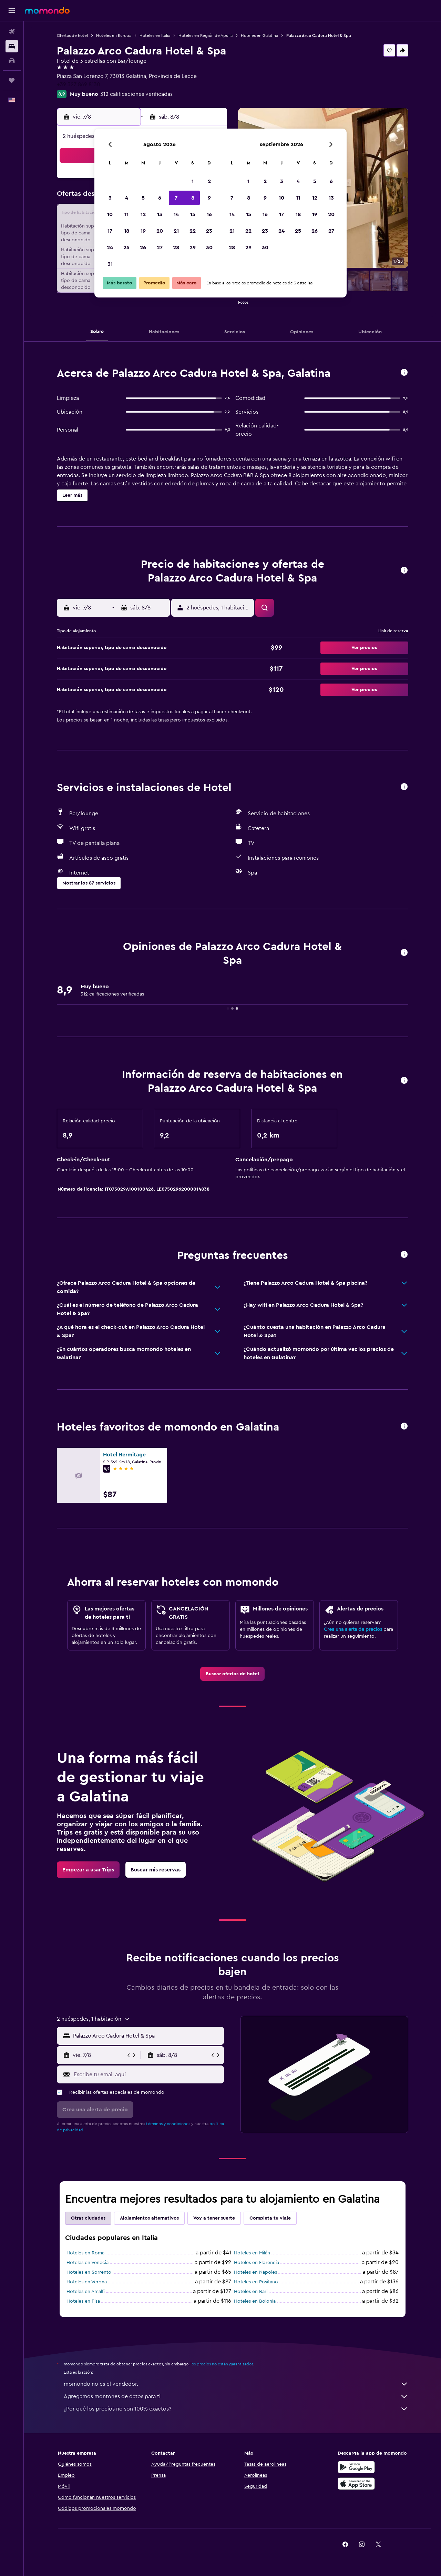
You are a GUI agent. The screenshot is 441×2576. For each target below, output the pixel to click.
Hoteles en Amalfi (85, 2291)
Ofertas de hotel (72, 35)
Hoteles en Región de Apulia (205, 35)
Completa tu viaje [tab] (270, 2218)
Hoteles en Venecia (87, 2262)
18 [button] (126, 231)
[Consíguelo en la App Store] (356, 2483)
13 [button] (159, 214)
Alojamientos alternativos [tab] (149, 2218)
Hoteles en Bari (250, 2291)
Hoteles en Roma (85, 2253)
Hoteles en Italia (155, 35)
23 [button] (209, 231)
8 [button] (192, 198)
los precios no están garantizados (222, 2364)
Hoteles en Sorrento (88, 2272)
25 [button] (126, 247)
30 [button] (209, 247)
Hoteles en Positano (256, 2282)
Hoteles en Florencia (256, 2262)
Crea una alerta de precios (353, 1629)
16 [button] (209, 214)
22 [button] (192, 231)
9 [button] (209, 198)
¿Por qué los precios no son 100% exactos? (236, 2409)
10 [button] (110, 214)
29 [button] (192, 247)
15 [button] (192, 214)
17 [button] (109, 231)
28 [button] (176, 247)
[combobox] (147, 2036)
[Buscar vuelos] (12, 32)
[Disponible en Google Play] (356, 2467)
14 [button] (176, 214)
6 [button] (159, 198)
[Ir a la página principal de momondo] (47, 10)
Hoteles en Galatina (259, 35)
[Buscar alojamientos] (12, 46)
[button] (11, 10)
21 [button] (176, 231)
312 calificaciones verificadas (136, 94)
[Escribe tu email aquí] (147, 2074)
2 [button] (209, 181)
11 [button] (126, 214)
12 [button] (143, 214)
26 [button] (143, 247)
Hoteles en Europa (113, 35)
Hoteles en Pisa (83, 2301)
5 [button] (143, 198)
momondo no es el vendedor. (236, 2384)
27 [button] (160, 247)
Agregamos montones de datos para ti (236, 2396)
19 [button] (143, 231)
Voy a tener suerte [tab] (214, 2218)
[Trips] (12, 80)
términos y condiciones (168, 2124)
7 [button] (176, 198)
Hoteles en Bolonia (255, 2301)
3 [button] (110, 198)
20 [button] (159, 231)
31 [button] (110, 264)
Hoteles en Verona (86, 2282)
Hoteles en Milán (252, 2253)
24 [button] (110, 247)
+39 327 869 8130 (78, 84)
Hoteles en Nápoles (255, 2272)
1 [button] (193, 181)
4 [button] (126, 198)
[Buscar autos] (12, 61)
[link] (232, 1674)
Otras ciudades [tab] (88, 2218)
